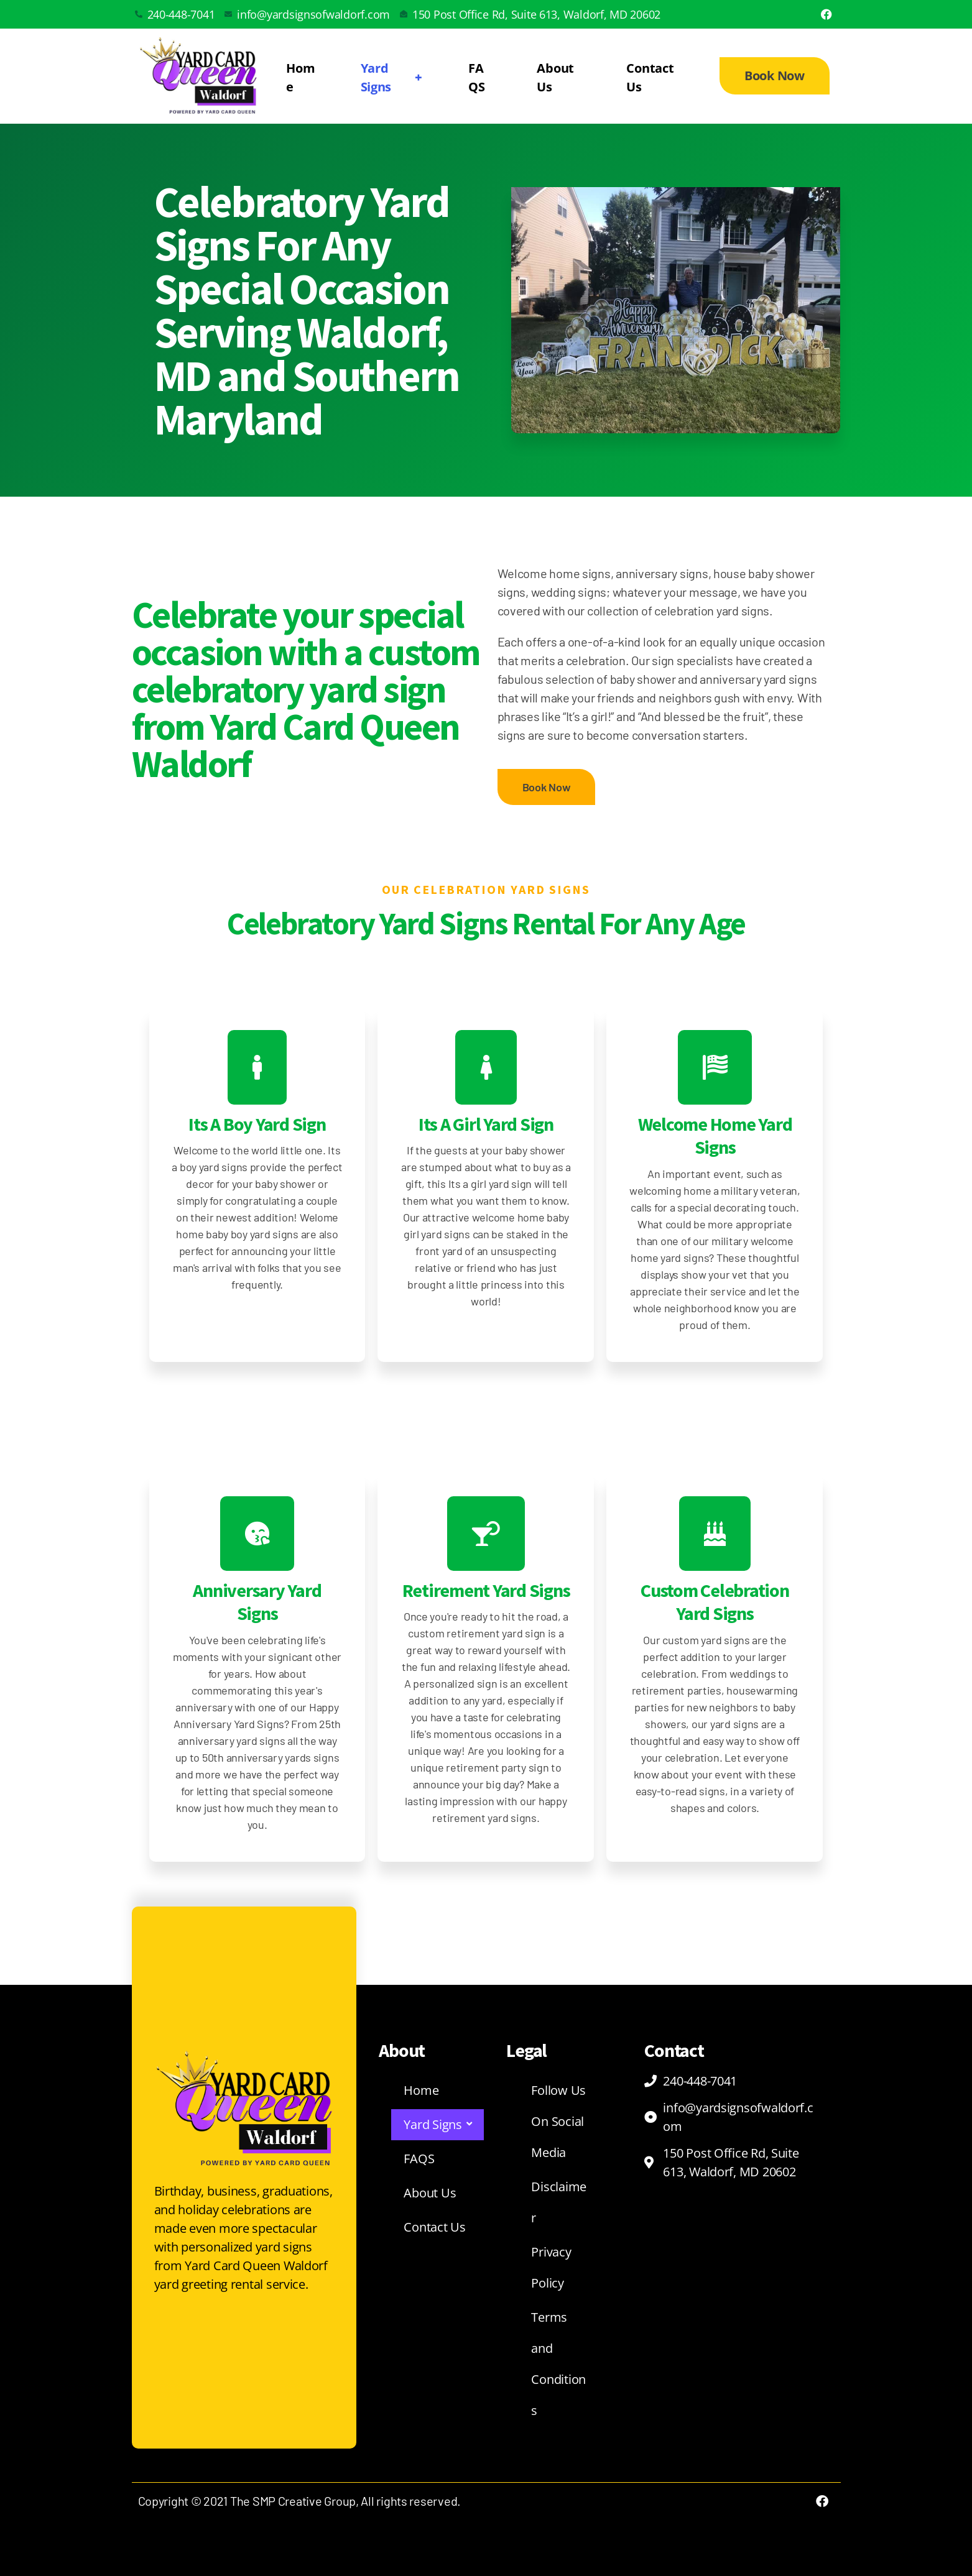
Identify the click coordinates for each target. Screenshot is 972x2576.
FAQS (476, 77)
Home (300, 77)
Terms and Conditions (558, 2364)
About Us (555, 77)
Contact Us (649, 77)
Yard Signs (393, 77)
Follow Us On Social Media (558, 2121)
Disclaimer (558, 2202)
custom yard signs (705, 1640)
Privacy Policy (551, 2267)
